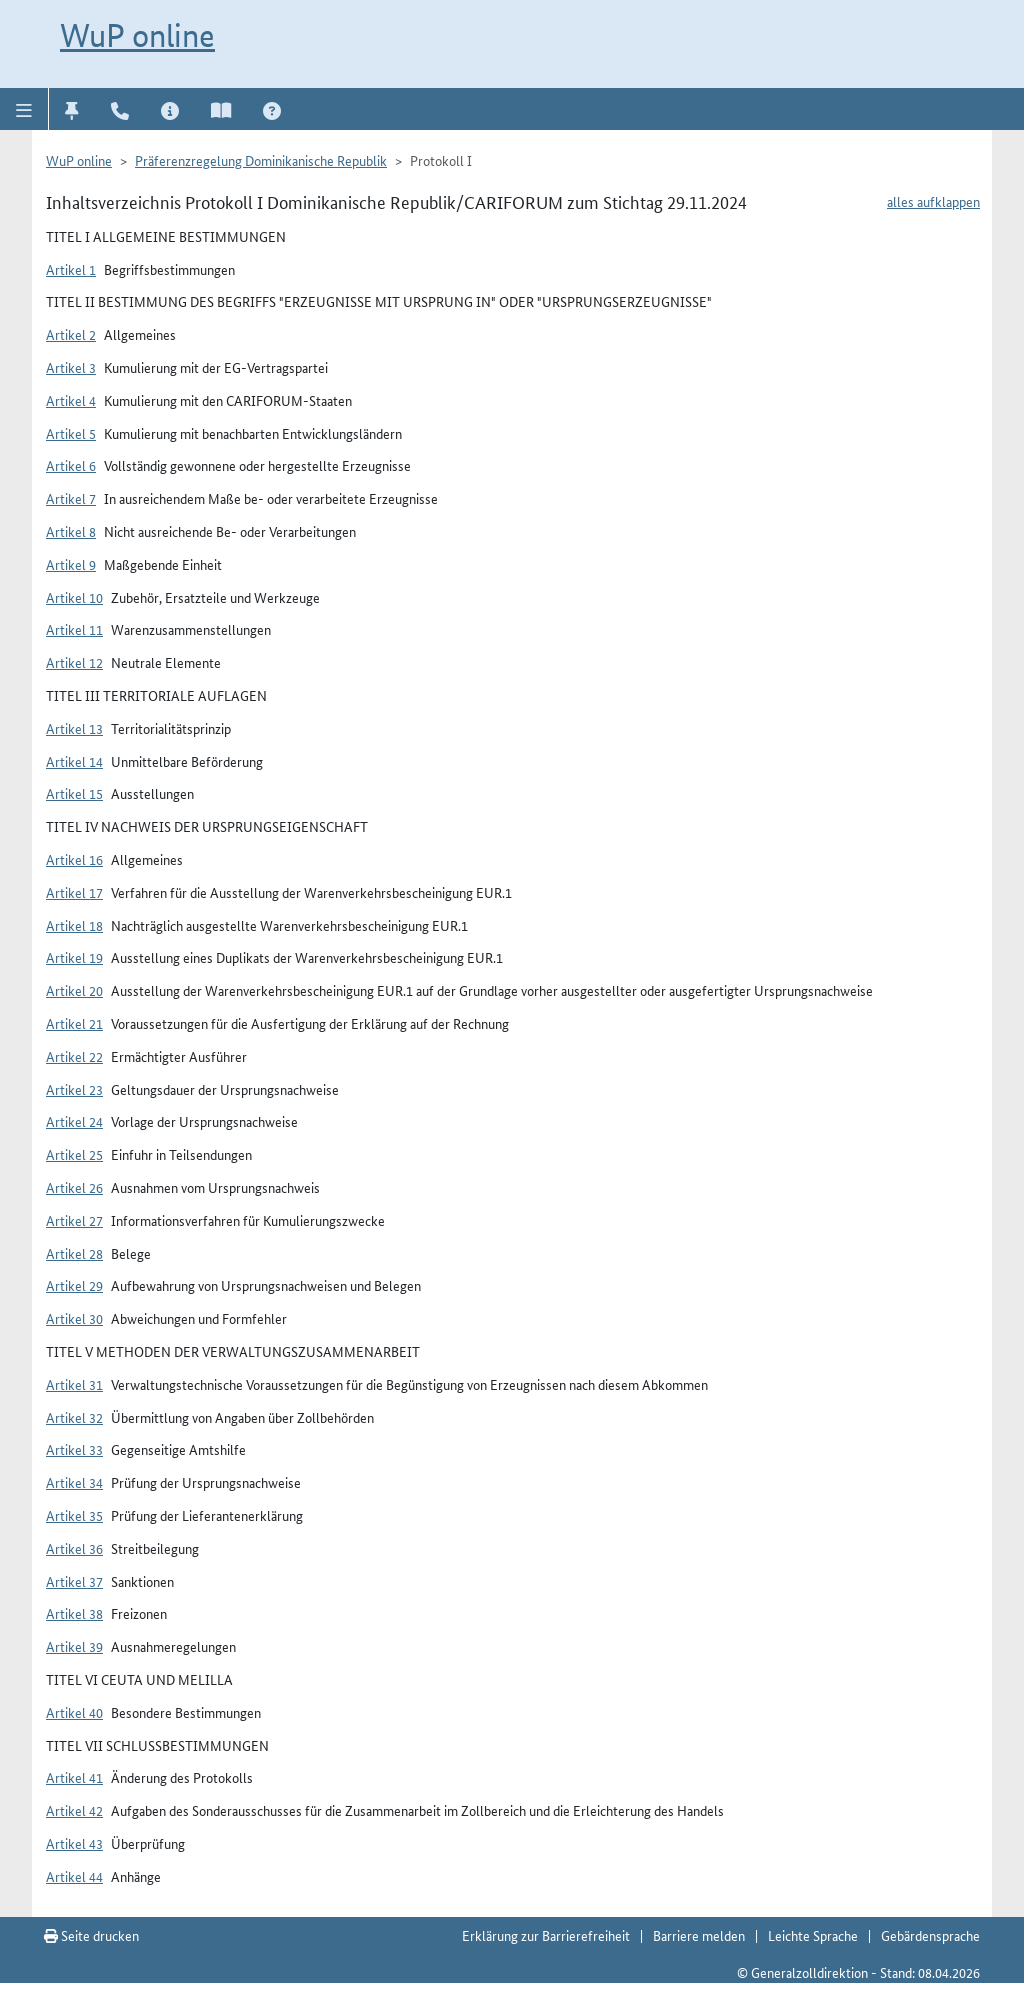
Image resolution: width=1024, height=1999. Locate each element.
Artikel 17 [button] (74, 892)
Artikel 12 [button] (74, 662)
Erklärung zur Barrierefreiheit (546, 1935)
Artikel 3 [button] (71, 367)
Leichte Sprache (813, 1935)
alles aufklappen (933, 201)
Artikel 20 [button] (74, 990)
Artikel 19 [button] (74, 957)
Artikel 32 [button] (74, 1417)
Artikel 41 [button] (74, 1777)
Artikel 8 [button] (71, 531)
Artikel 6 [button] (71, 465)
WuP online (137, 35)
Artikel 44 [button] (74, 1876)
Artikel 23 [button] (74, 1089)
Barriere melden (699, 1935)
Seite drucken (91, 1935)
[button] (24, 109)
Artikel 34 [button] (74, 1482)
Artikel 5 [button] (71, 433)
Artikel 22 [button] (74, 1056)
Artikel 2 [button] (71, 334)
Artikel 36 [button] (74, 1548)
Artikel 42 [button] (74, 1810)
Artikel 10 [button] (74, 597)
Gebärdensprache (930, 1935)
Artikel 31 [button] (74, 1384)
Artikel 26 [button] (74, 1187)
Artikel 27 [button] (74, 1220)
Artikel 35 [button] (74, 1515)
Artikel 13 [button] (74, 728)
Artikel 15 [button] (74, 793)
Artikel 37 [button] (74, 1581)
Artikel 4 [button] (71, 400)
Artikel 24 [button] (74, 1121)
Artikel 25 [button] (74, 1154)
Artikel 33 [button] (74, 1449)
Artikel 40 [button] (74, 1712)
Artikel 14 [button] (74, 761)
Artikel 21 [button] (74, 1023)
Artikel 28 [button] (74, 1253)
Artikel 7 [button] (71, 498)
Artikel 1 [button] (71, 269)
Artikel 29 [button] (74, 1285)
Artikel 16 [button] (74, 859)
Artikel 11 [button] (74, 629)
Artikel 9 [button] (71, 564)
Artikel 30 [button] (74, 1318)
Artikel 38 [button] (74, 1613)
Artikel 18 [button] (74, 925)
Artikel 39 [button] (74, 1646)
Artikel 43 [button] (74, 1843)
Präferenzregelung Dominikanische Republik (261, 160)
